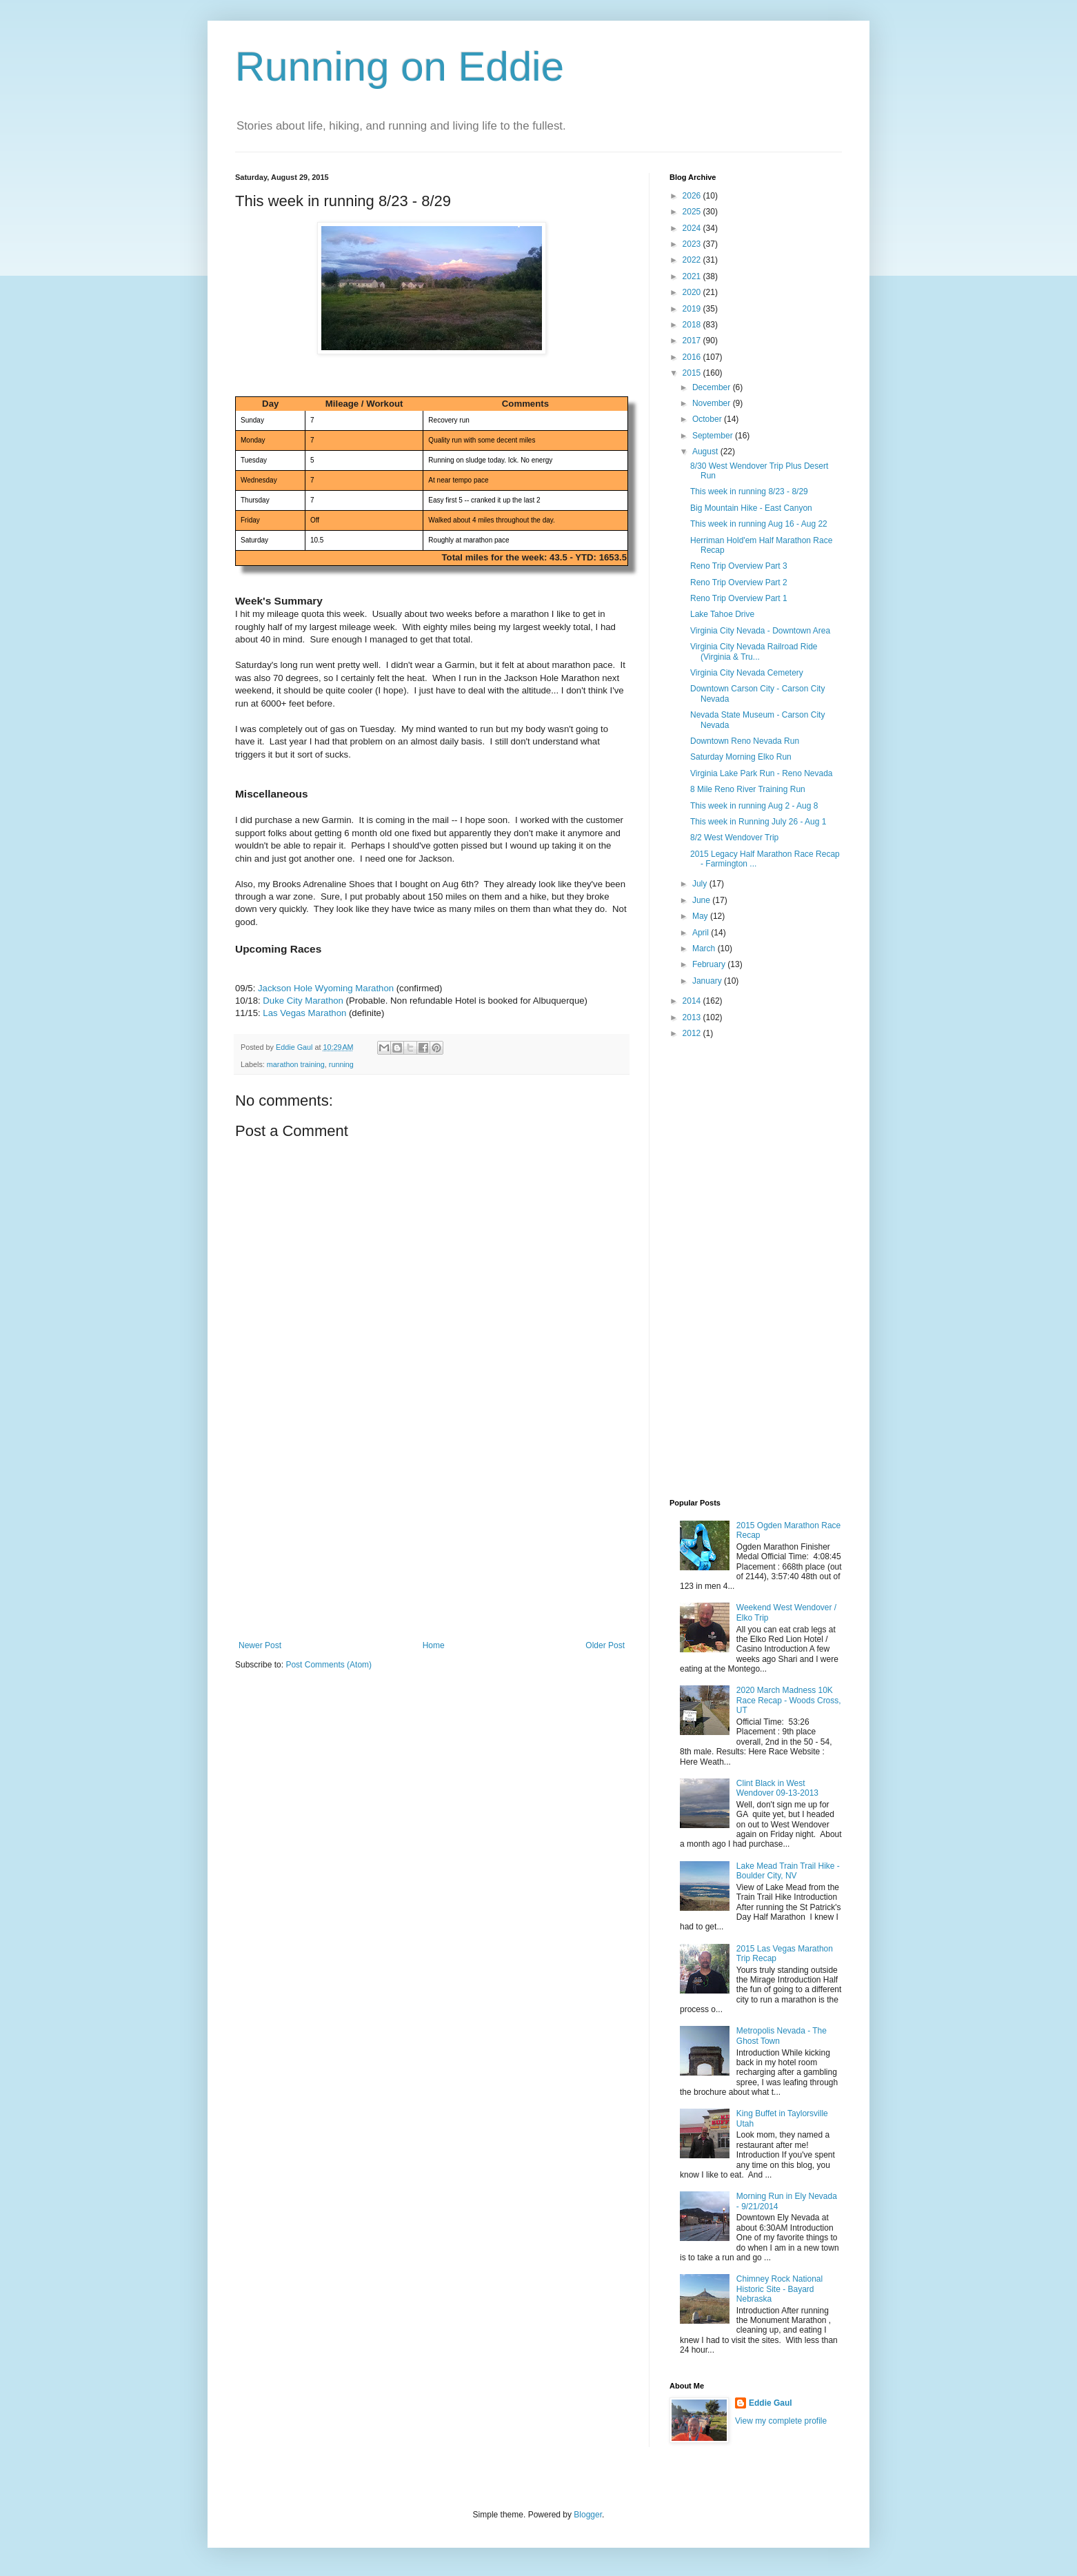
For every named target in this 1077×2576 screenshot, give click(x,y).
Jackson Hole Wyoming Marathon (326, 988)
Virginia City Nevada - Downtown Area (760, 631)
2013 (693, 1017)
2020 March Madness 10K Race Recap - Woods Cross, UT (788, 1700)
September (713, 435)
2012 (693, 1033)
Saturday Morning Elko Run (741, 757)
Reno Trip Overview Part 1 (738, 598)
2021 (693, 276)
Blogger (588, 2514)
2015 (693, 373)
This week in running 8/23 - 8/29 (749, 491)
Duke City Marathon (303, 1000)
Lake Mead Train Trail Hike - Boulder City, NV (788, 1870)
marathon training (296, 1064)
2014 (693, 1001)
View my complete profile (781, 2421)
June (702, 900)
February (709, 964)
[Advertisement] (431, 1537)
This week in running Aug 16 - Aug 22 (758, 524)
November (712, 403)
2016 (693, 357)
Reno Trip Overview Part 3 (738, 566)
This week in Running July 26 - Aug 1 (758, 821)
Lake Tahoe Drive (722, 614)
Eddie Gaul (770, 2403)
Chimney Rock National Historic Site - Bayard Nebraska (779, 2289)
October (708, 419)
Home (434, 1645)
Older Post (605, 1645)
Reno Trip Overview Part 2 (738, 582)
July (700, 884)
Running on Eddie (399, 66)
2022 (693, 260)
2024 (693, 228)
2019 (693, 309)
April (701, 932)
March (705, 948)
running (341, 1064)
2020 (693, 292)
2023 (693, 244)
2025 (693, 211)
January (708, 981)
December (712, 387)
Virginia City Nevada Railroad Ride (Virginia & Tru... (754, 651)
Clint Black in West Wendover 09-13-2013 (777, 1788)
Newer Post (260, 1645)
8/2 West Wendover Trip (734, 837)
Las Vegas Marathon (304, 1013)
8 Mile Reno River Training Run (747, 789)
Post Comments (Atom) (328, 1665)
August (706, 451)
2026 (693, 196)
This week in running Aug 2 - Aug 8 (754, 806)
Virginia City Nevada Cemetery (746, 673)
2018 (693, 324)
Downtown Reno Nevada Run (744, 741)
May (701, 916)
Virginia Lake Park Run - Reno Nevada (761, 773)
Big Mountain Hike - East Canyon (751, 508)
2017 (693, 340)
